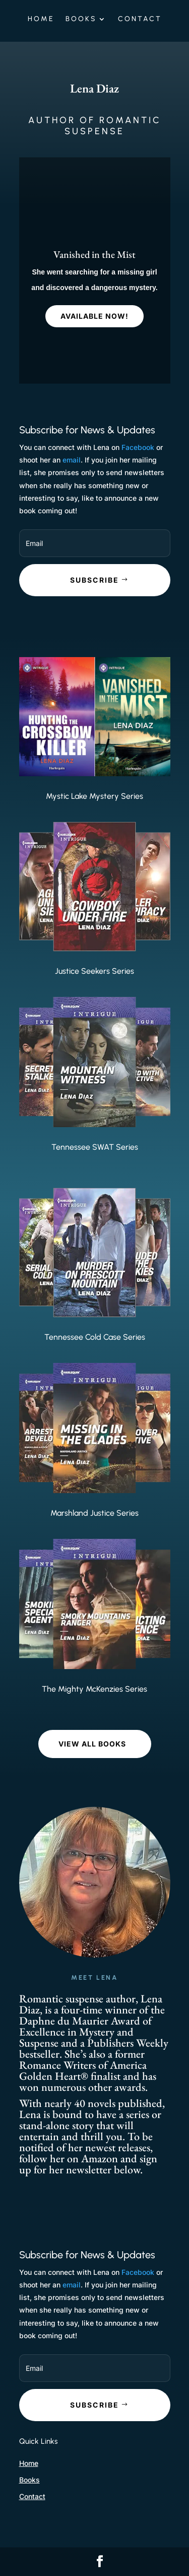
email (71, 459)
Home (41, 19)
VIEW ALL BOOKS (92, 1743)
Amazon (100, 2158)
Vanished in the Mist (94, 255)
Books (81, 19)
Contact (140, 19)
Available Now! (94, 317)
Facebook (137, 447)
